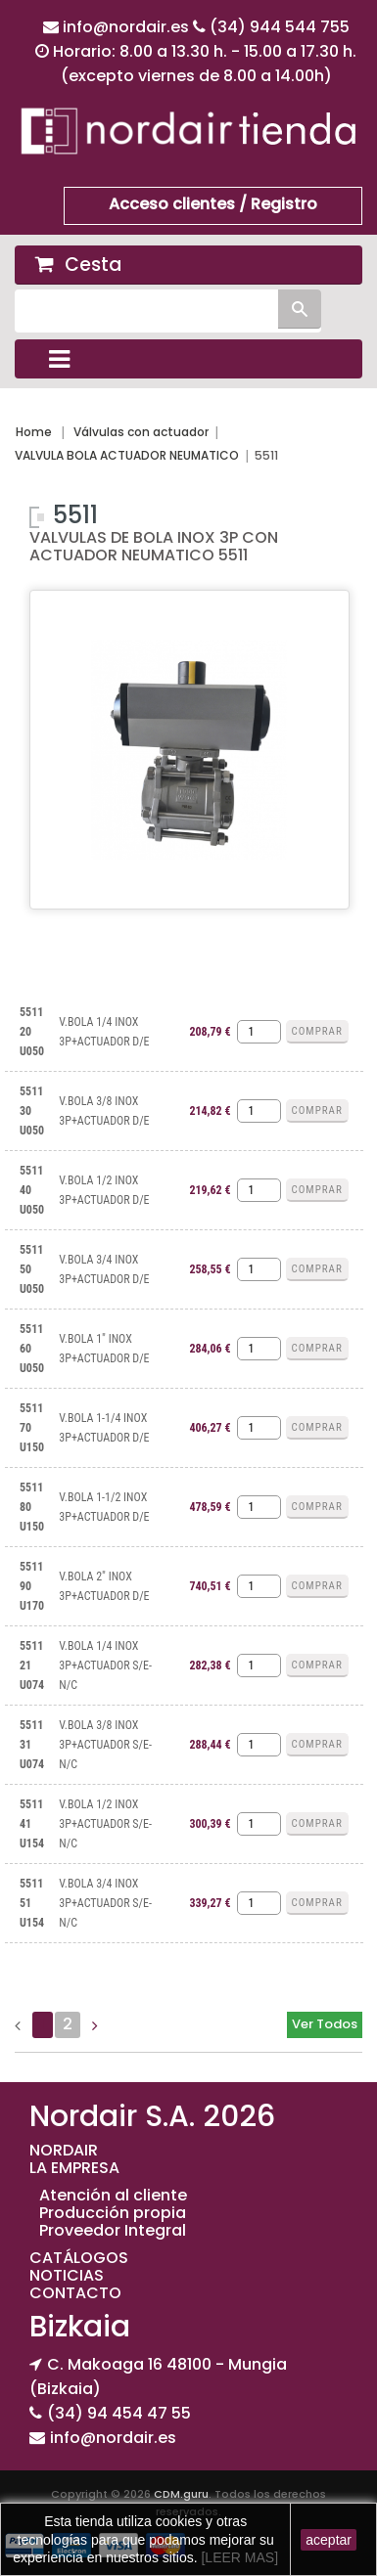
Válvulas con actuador (141, 431)
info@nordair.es (128, 27)
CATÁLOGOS (78, 2257)
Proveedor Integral (112, 2230)
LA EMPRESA (74, 2167)
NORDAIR (63, 2150)
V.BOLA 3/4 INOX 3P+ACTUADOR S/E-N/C (105, 1903)
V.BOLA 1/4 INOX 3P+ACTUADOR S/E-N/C (105, 1665)
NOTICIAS (66, 2275)
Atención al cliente (113, 2195)
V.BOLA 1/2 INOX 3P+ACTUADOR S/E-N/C (105, 1824)
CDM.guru (181, 2494)
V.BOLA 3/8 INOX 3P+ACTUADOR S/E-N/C (105, 1744)
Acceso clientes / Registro (213, 204)
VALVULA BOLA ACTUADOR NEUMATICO (127, 455)
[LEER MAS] (238, 2557)
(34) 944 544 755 (280, 27)
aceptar (329, 2540)
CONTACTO (75, 2293)
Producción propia (112, 2212)
